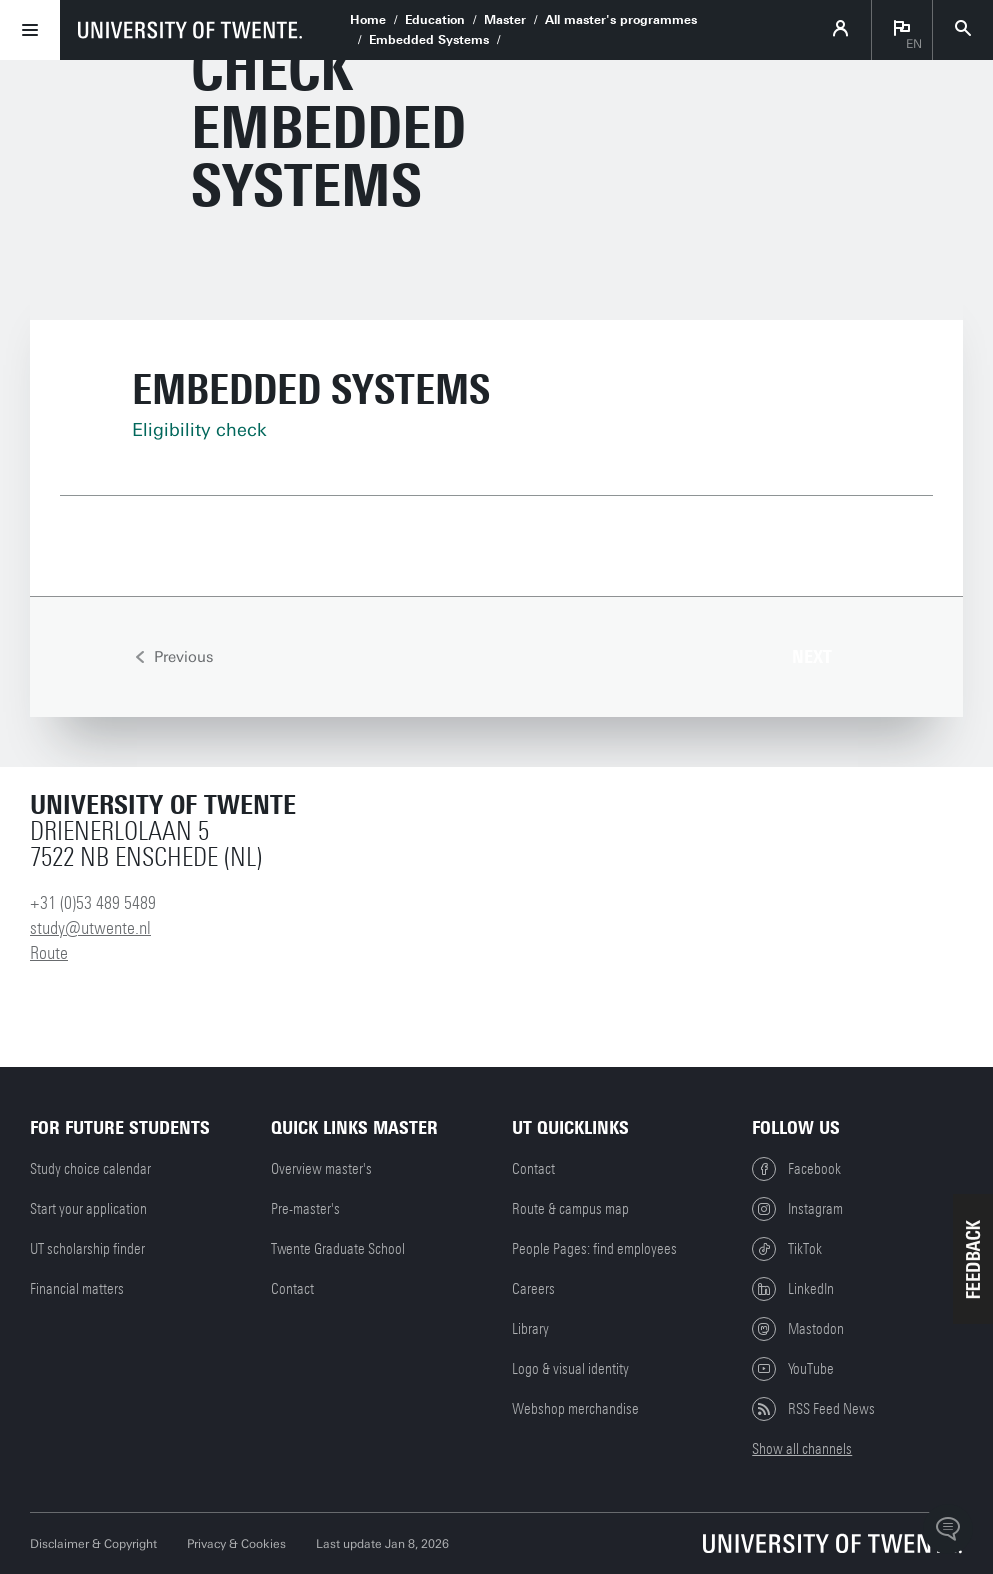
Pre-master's (305, 1209)
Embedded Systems (429, 40)
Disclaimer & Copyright (93, 1544)
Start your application (88, 1209)
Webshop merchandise (575, 1409)
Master (505, 20)
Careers (533, 1289)
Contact (292, 1289)
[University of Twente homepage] (190, 30)
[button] (973, 1259)
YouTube (793, 1369)
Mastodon (798, 1329)
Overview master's (321, 1169)
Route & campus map (570, 1209)
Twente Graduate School (338, 1249)
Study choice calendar (90, 1169)
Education (435, 20)
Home (368, 20)
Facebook (796, 1169)
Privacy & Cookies (236, 1544)
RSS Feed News (813, 1409)
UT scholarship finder (87, 1249)
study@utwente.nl (90, 928)
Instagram (797, 1209)
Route (49, 953)
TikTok (787, 1249)
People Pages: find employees (594, 1249)
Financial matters (77, 1289)
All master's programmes (621, 20)
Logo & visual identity (570, 1369)
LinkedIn (793, 1289)
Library (530, 1329)
